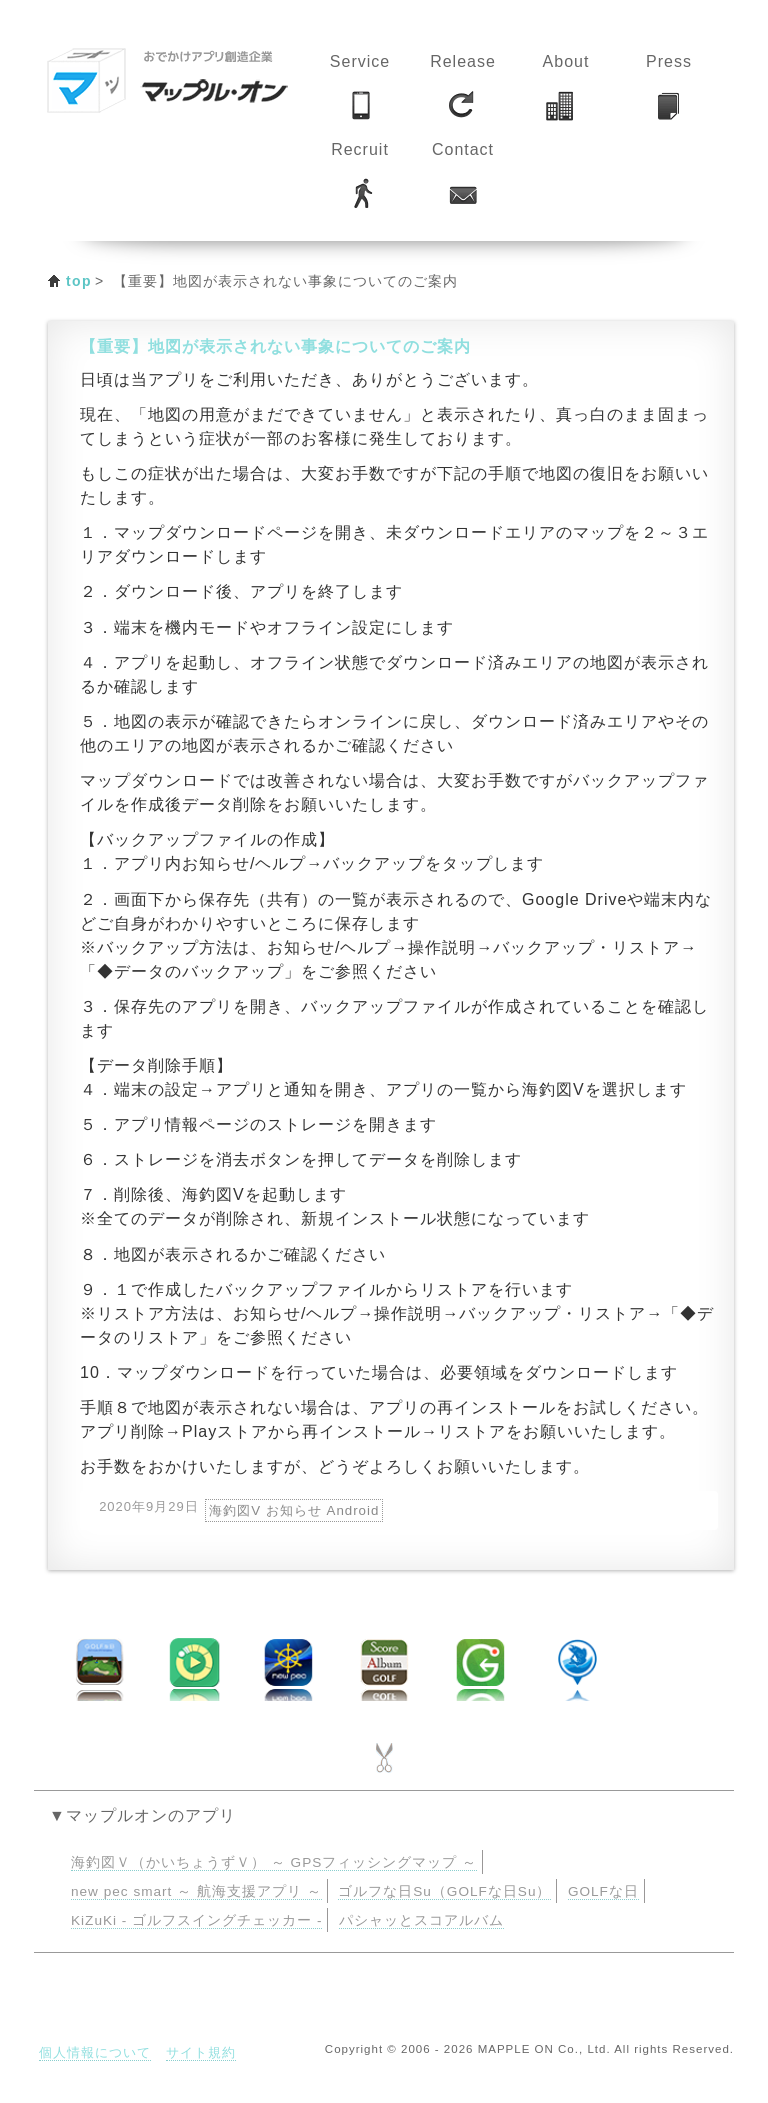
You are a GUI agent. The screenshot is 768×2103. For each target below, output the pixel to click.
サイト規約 (201, 2052)
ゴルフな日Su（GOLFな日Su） (444, 1891)
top (79, 281)
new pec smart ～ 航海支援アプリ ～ (196, 1891)
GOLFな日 (603, 1891)
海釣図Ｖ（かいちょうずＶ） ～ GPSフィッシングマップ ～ (274, 1862)
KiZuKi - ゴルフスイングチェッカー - (196, 1920)
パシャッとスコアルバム (421, 1920)
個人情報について (95, 2052)
